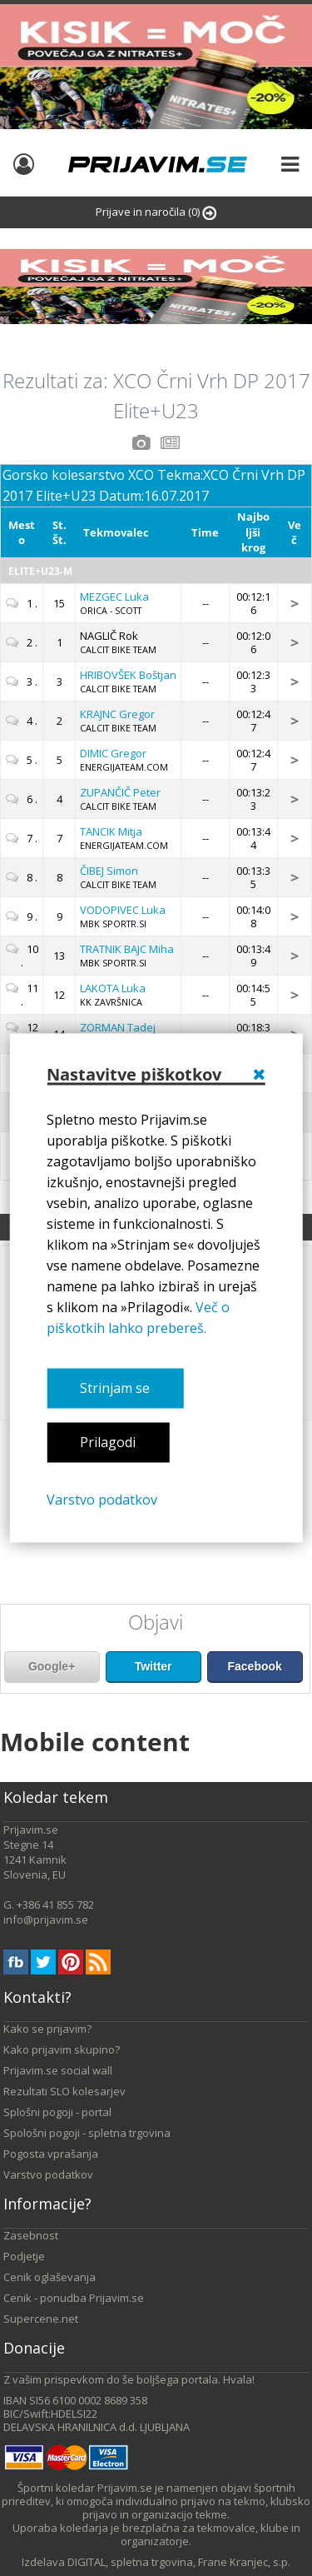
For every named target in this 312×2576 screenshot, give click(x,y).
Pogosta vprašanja (50, 2153)
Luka (114, 596)
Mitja (111, 831)
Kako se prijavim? (47, 2028)
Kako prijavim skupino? (61, 2049)
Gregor (117, 713)
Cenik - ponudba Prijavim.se (73, 2297)
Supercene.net (40, 2318)
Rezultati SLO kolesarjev (64, 2091)
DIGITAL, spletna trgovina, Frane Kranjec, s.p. (178, 2561)
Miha (127, 948)
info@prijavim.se (45, 1919)
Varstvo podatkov (102, 1500)
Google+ (51, 1666)
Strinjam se (115, 1388)
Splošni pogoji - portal (57, 2111)
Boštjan (128, 674)
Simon (109, 870)
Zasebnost (30, 2235)
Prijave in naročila (156, 212)
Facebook (254, 1666)
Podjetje (24, 2256)
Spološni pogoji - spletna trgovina (87, 2132)
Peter (120, 792)
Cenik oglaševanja (49, 2276)
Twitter (153, 1666)
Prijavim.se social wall (57, 2070)
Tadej (118, 1027)
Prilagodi (108, 1442)
